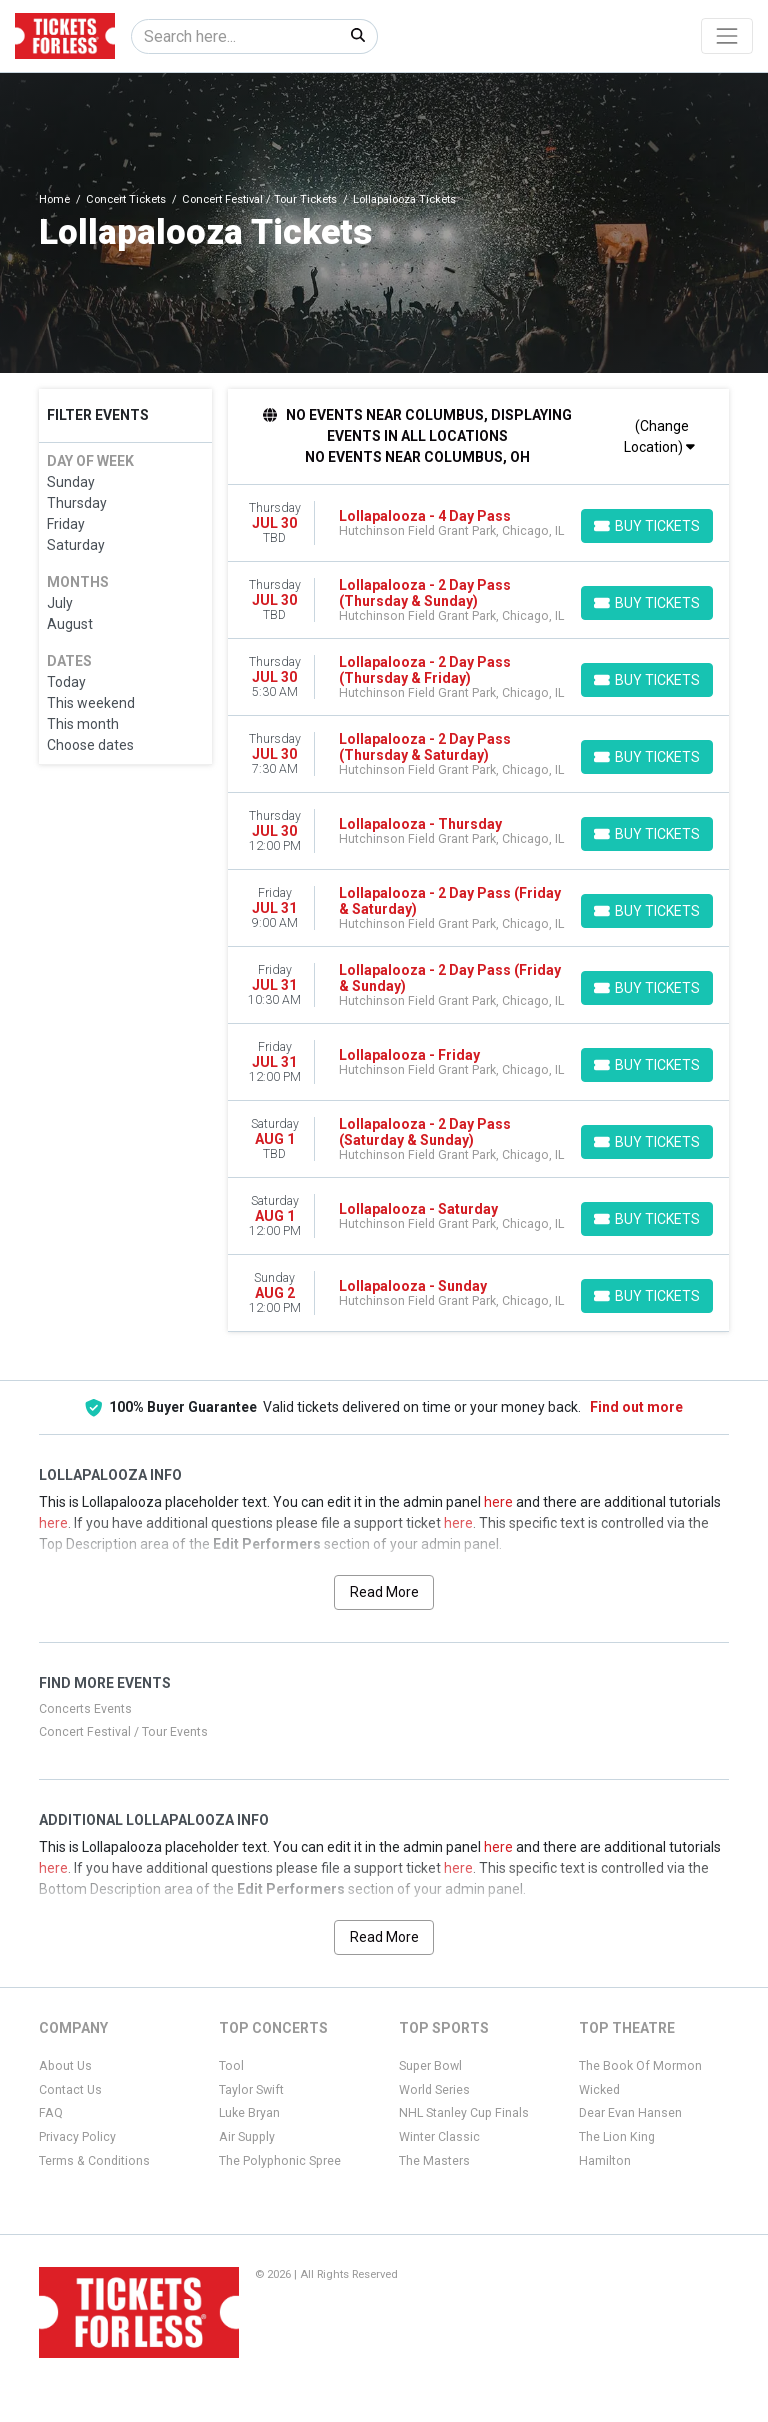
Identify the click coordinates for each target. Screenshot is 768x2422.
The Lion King (617, 2137)
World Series (434, 2090)
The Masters (434, 2161)
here (498, 1502)
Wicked (599, 2090)
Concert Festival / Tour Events (123, 1732)
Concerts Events (85, 1709)
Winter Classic (439, 2137)
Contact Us (70, 2090)
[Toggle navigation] (727, 36)
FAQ (51, 2113)
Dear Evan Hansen (630, 2113)
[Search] (235, 36)
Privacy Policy (77, 2137)
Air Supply (247, 2137)
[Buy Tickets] (647, 526)
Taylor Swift (251, 2090)
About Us (65, 2066)
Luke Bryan (249, 2113)
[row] (479, 523)
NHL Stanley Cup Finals (464, 2113)
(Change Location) (659, 436)
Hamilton (605, 2161)
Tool (231, 2066)
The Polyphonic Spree (280, 2161)
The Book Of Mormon (640, 2066)
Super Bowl (430, 2066)
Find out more (636, 1407)
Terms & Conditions (94, 2161)
